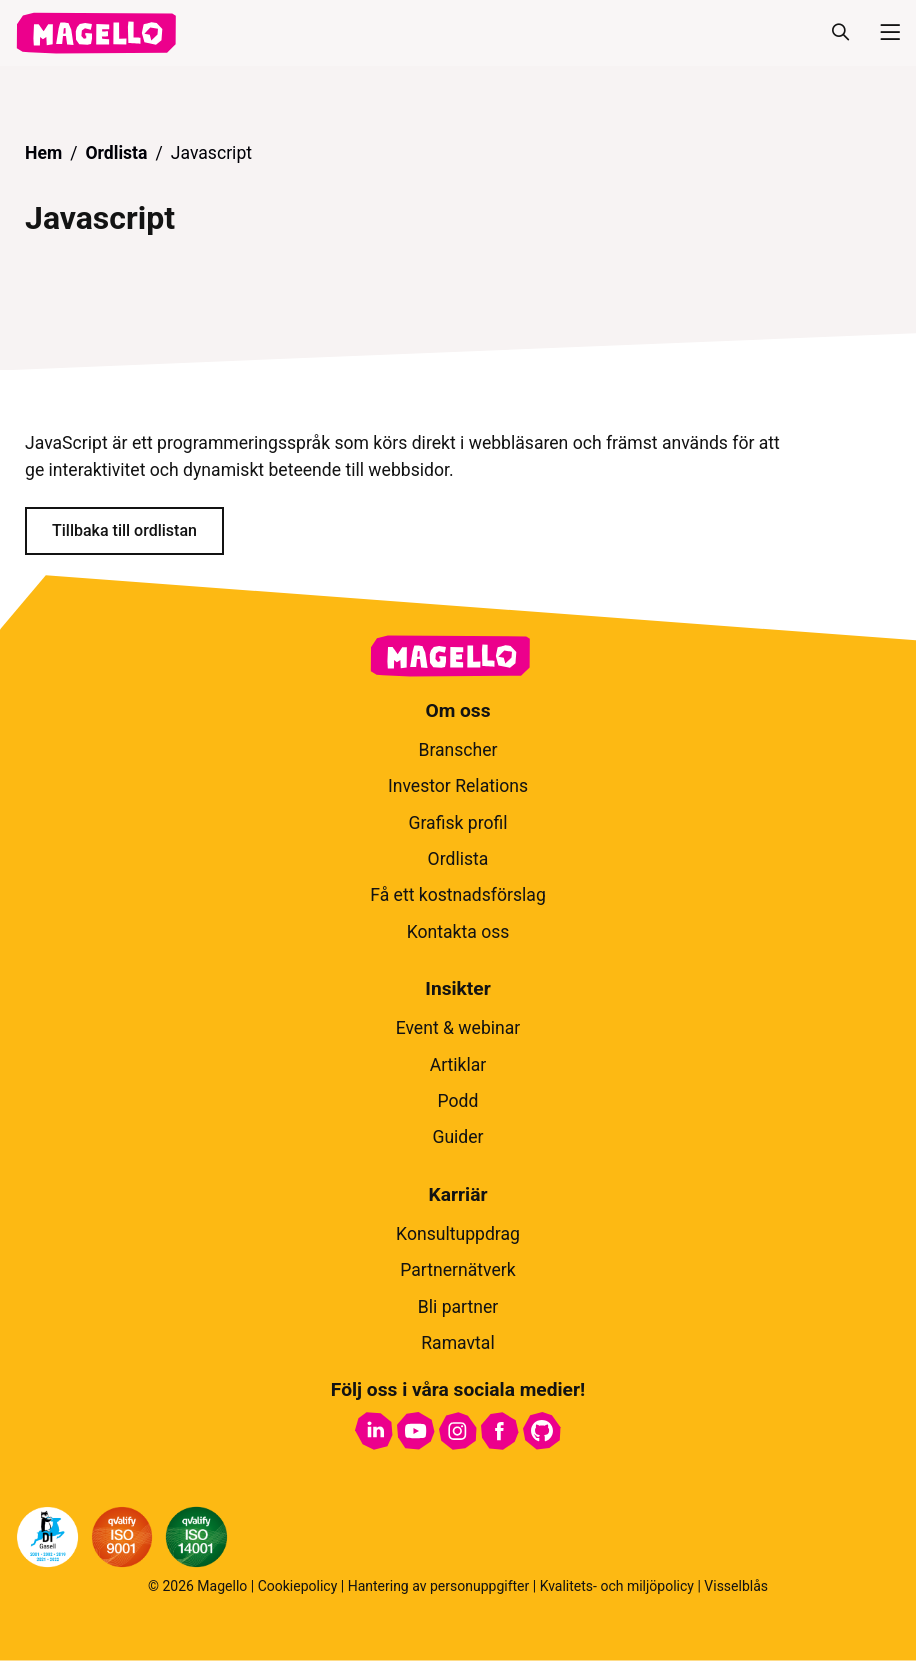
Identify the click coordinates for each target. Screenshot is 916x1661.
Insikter (457, 988)
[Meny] (882, 33)
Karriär (458, 1194)
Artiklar (458, 1065)
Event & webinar (458, 1028)
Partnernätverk (457, 1270)
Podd (458, 1101)
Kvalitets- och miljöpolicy (617, 1586)
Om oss (457, 710)
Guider (457, 1137)
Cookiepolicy (298, 1586)
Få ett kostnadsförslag (458, 895)
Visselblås (736, 1586)
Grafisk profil (457, 823)
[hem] (96, 33)
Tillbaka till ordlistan (124, 530)
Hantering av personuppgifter (439, 1586)
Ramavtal (457, 1343)
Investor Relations (458, 786)
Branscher (457, 750)
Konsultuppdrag (458, 1234)
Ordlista (116, 153)
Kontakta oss (458, 932)
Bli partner (458, 1307)
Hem (43, 153)
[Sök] (840, 33)
